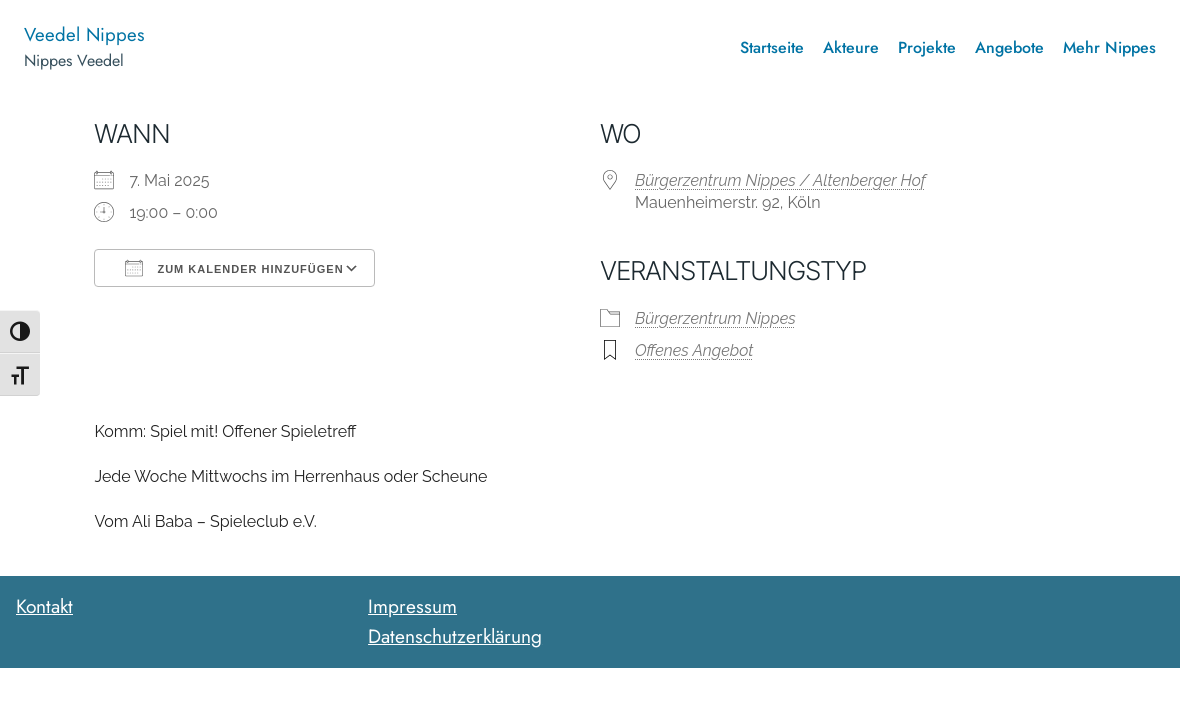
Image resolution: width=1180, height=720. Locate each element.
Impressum (412, 606)
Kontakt (44, 606)
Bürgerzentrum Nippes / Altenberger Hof (780, 180)
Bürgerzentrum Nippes (715, 318)
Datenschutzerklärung (455, 636)
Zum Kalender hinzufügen (234, 268)
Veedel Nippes (84, 34)
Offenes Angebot (694, 350)
